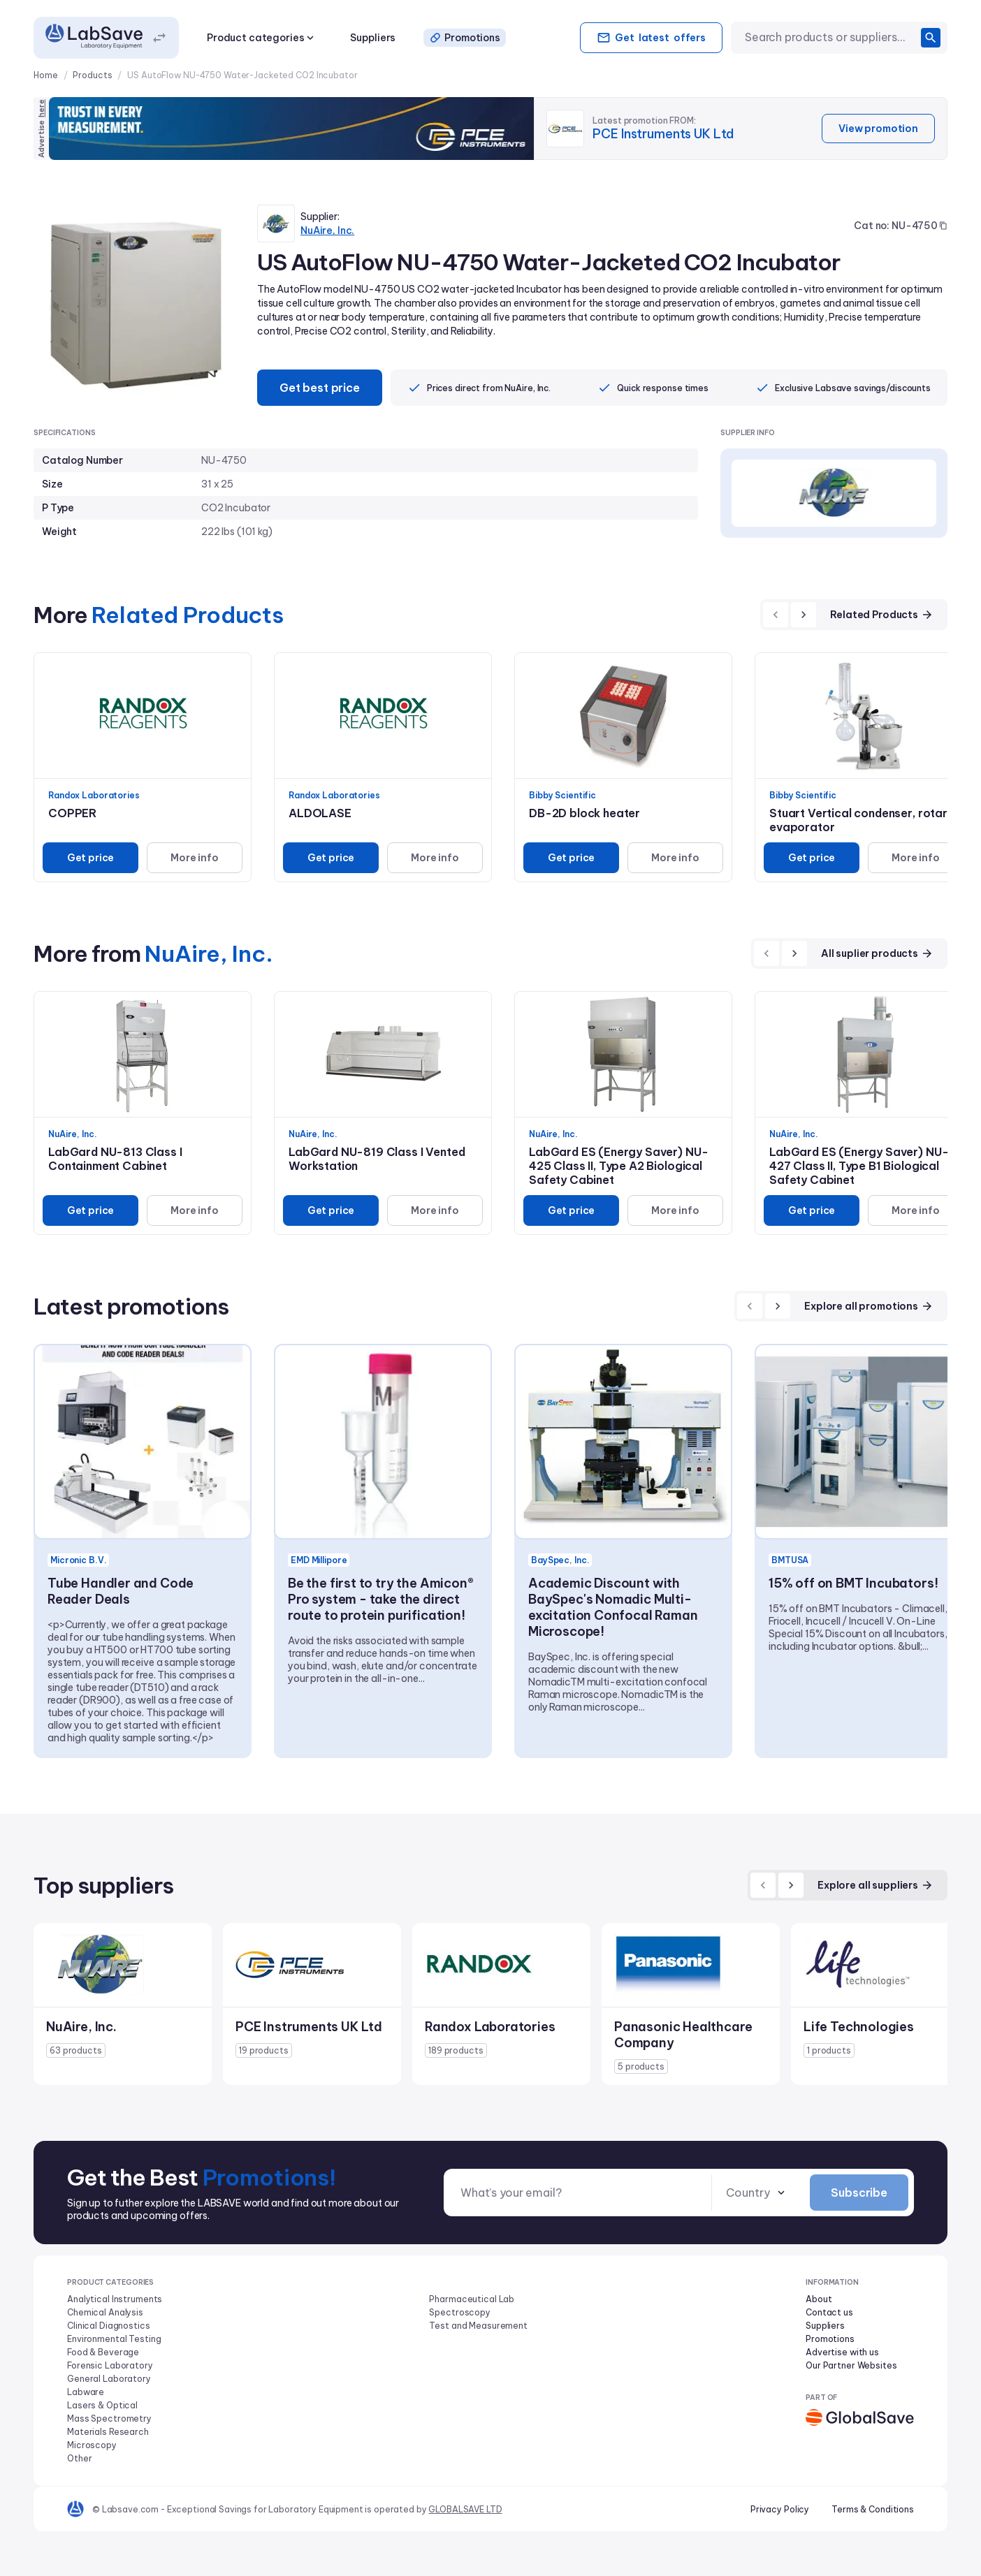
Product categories (262, 37)
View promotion (878, 128)
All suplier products (877, 953)
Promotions (464, 37)
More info (194, 857)
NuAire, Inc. (327, 230)
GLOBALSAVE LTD (465, 2509)
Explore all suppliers (875, 1885)
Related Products (881, 614)
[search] (930, 37)
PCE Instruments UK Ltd (663, 134)
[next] (803, 614)
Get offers (651, 38)
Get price (91, 857)
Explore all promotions (868, 1306)
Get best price (319, 388)
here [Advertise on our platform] (41, 108)
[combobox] (830, 37)
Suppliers (372, 37)
